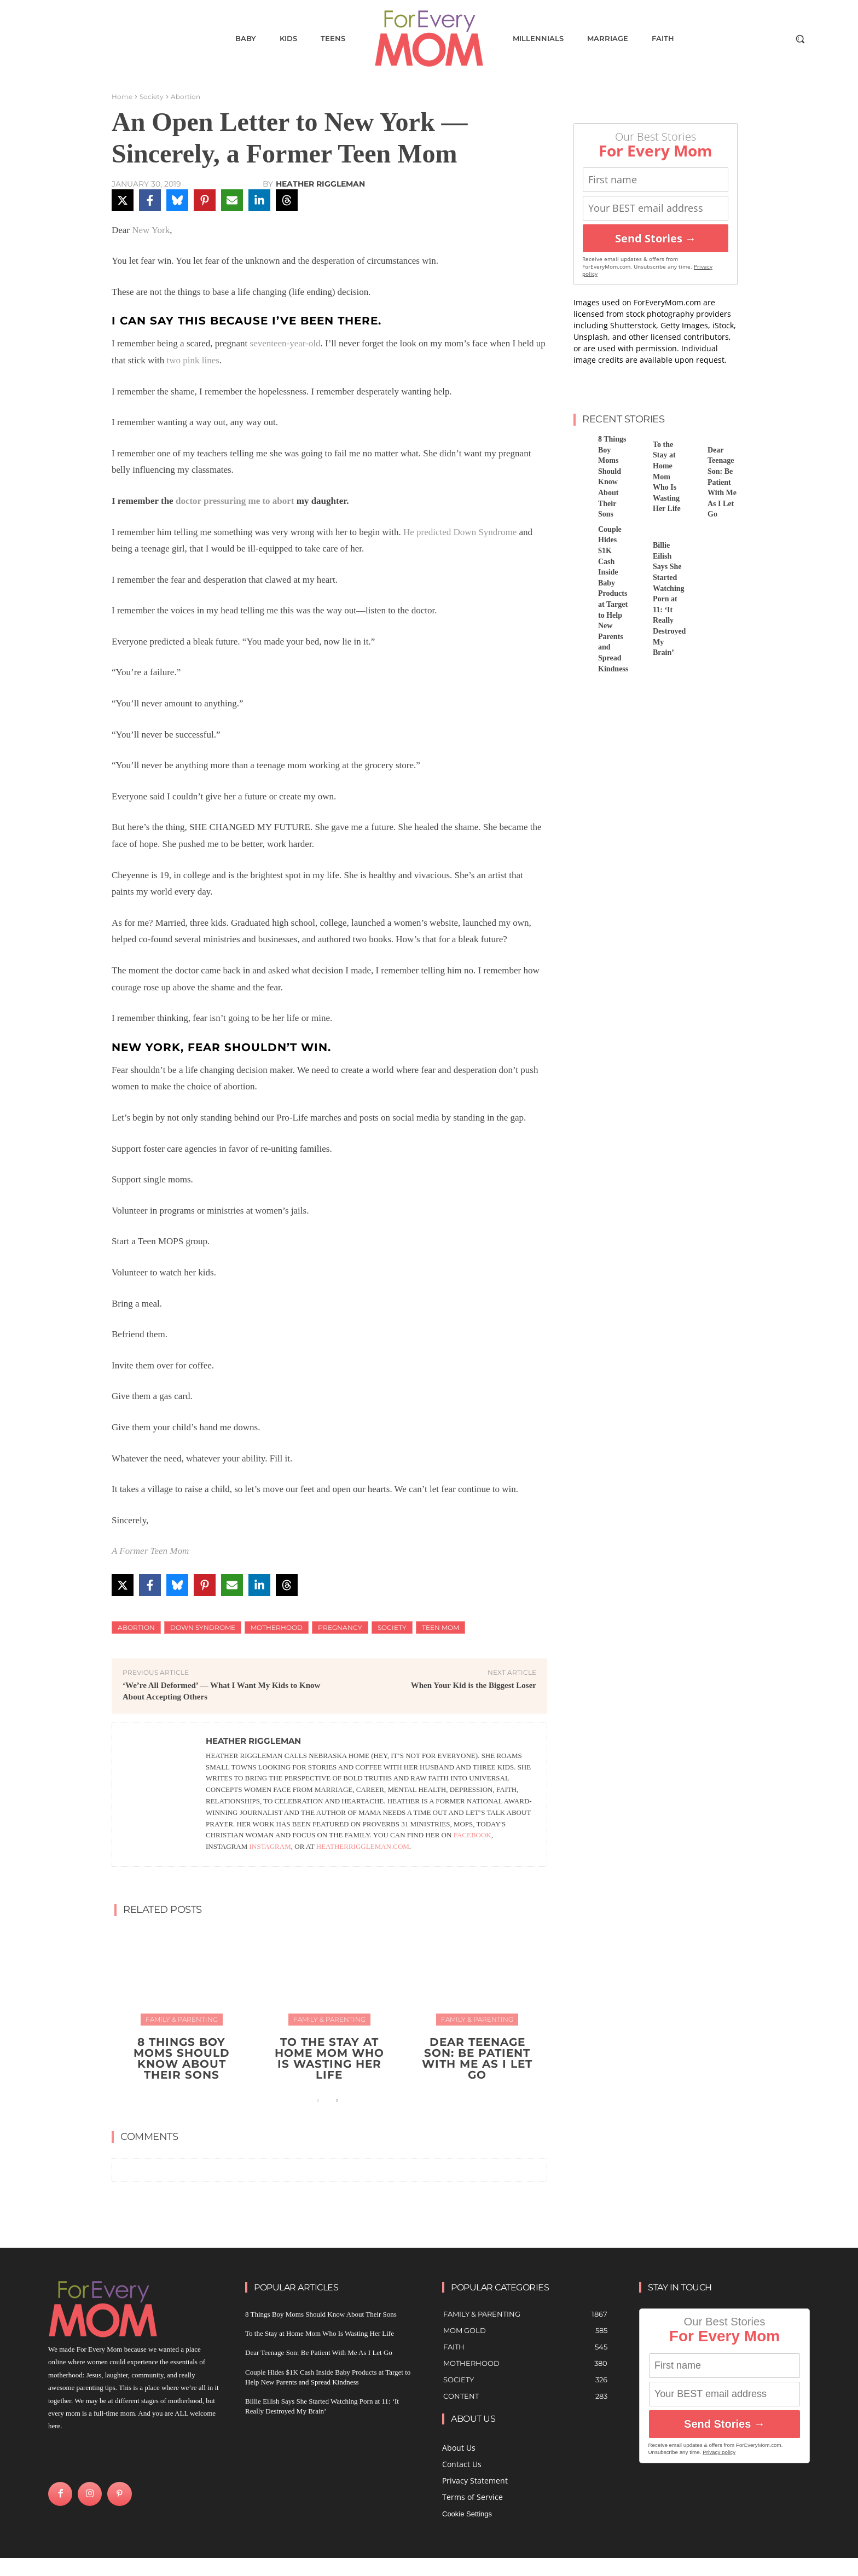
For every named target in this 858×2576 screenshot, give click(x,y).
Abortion (185, 96)
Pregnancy (340, 1627)
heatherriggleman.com (362, 1846)
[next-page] (336, 2100)
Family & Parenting (182, 2019)
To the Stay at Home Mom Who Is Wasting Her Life (329, 2058)
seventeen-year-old (285, 343)
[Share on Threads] (287, 200)
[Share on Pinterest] (205, 200)
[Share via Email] (232, 200)
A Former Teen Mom (150, 1551)
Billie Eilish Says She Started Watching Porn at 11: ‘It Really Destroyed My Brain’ (669, 599)
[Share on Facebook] (150, 200)
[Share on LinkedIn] (259, 200)
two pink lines (193, 360)
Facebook (472, 1835)
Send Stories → (655, 238)
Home (122, 96)
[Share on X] (123, 200)
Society (152, 96)
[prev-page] (319, 2100)
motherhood (277, 1627)
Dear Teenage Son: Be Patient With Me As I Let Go (477, 2058)
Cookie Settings (467, 2514)
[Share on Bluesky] (177, 200)
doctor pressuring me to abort (235, 501)
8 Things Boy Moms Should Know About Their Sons (182, 2058)
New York (151, 230)
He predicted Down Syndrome (460, 532)
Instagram (270, 1846)
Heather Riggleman (320, 184)
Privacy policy (719, 2452)
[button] (800, 39)
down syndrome (202, 1627)
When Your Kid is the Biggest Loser (473, 1685)
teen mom (440, 1627)
